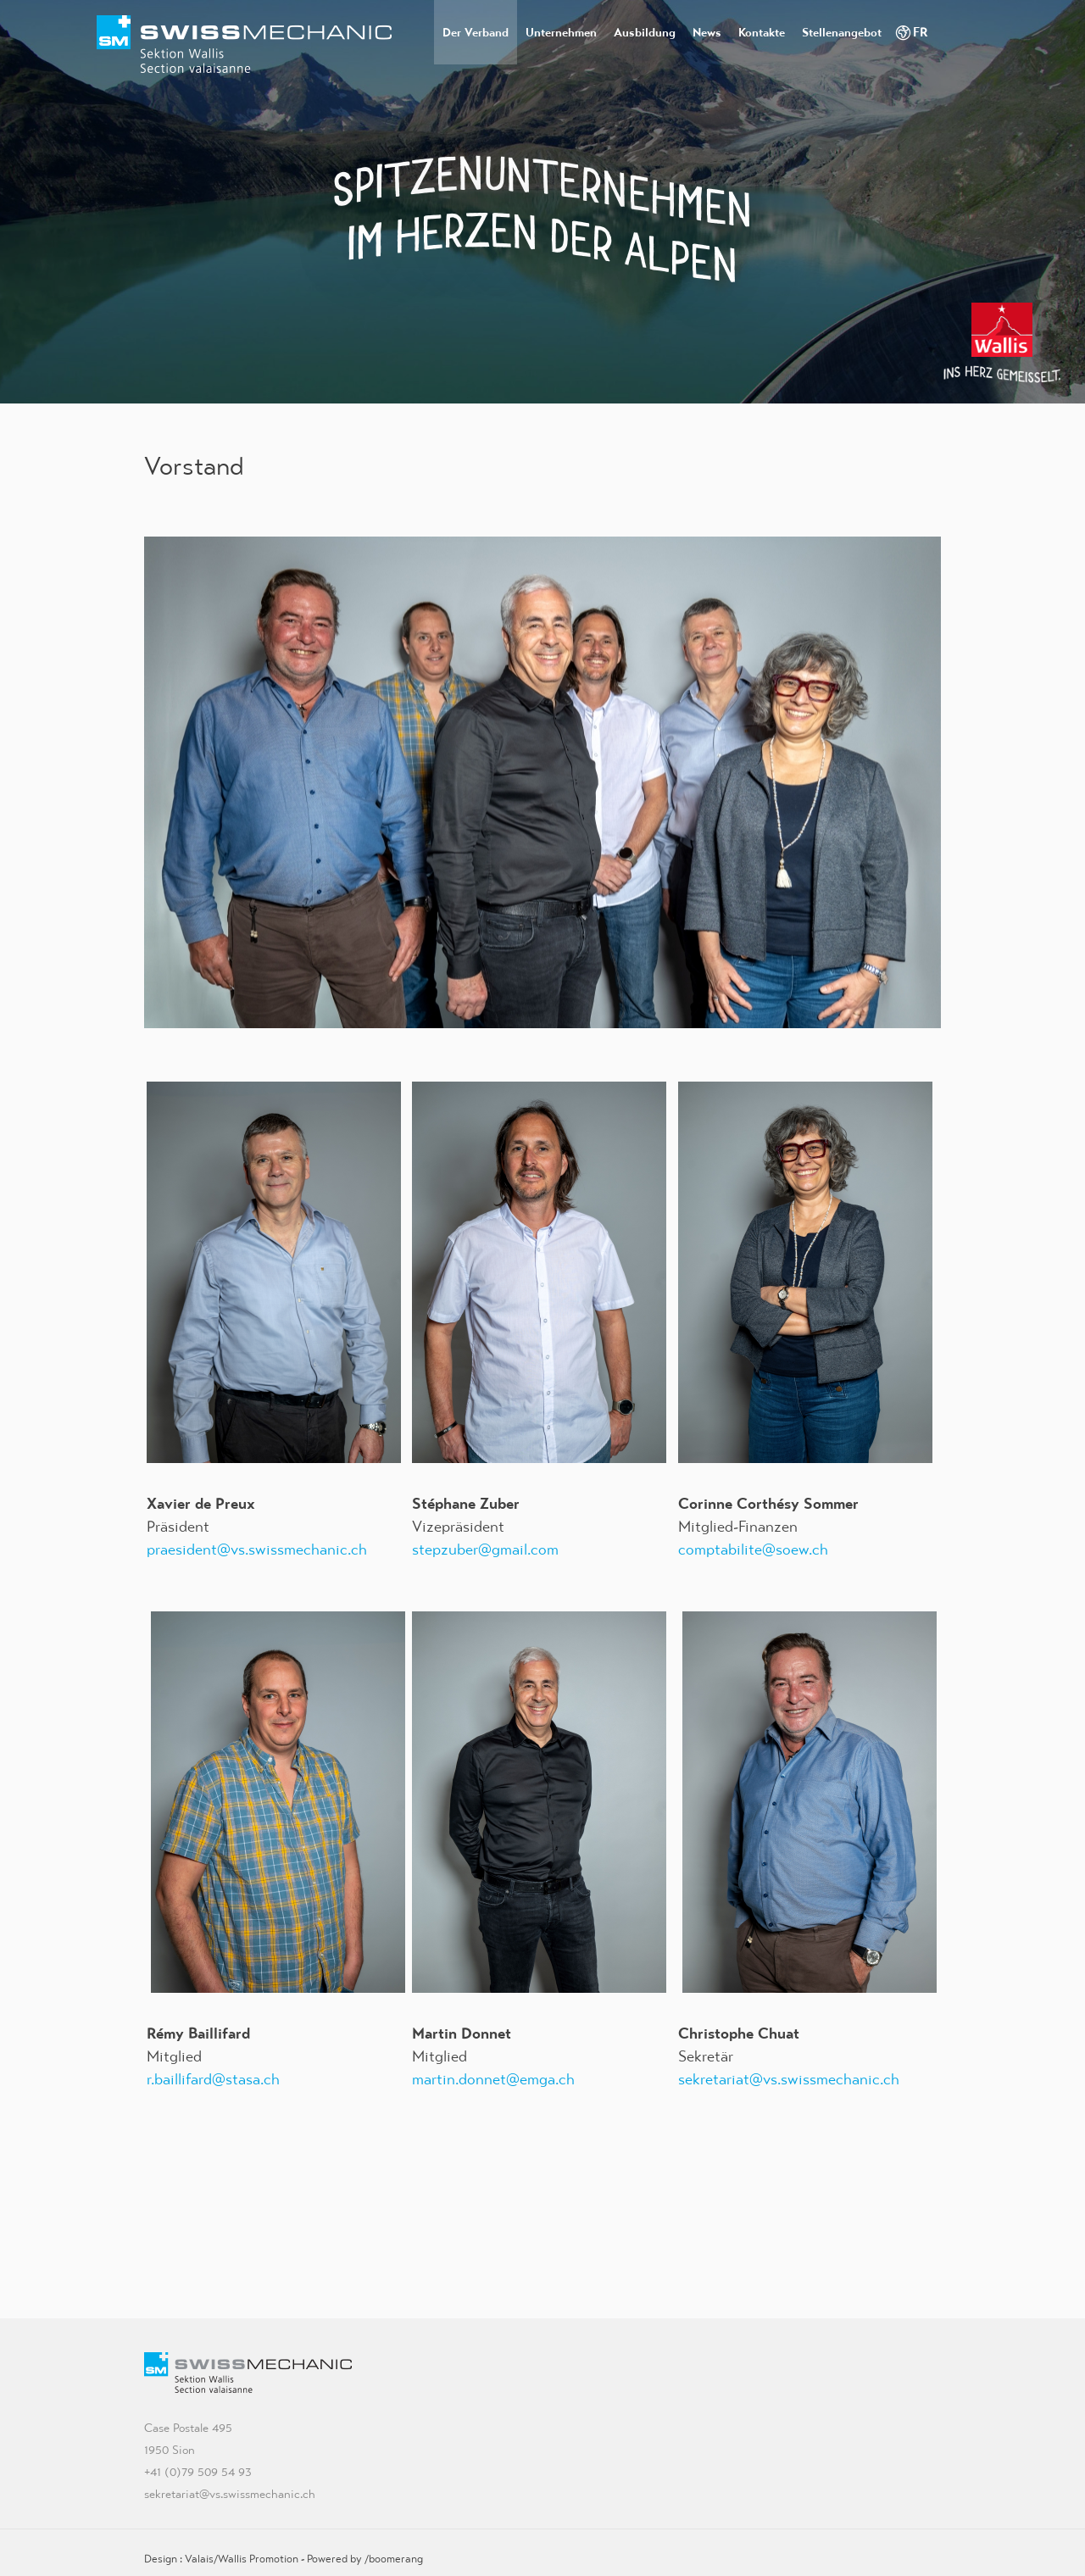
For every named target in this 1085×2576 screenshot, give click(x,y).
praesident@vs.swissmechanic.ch (257, 1549)
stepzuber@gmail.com (485, 1549)
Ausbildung (645, 32)
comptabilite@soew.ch (753, 1549)
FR (920, 32)
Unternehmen (561, 32)
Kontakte (761, 32)
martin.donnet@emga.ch (493, 2079)
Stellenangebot (842, 32)
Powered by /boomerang (365, 2558)
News (707, 32)
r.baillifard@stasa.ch (213, 2079)
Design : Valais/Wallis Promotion (221, 2558)
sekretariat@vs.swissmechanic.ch (788, 2079)
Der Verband (475, 32)
